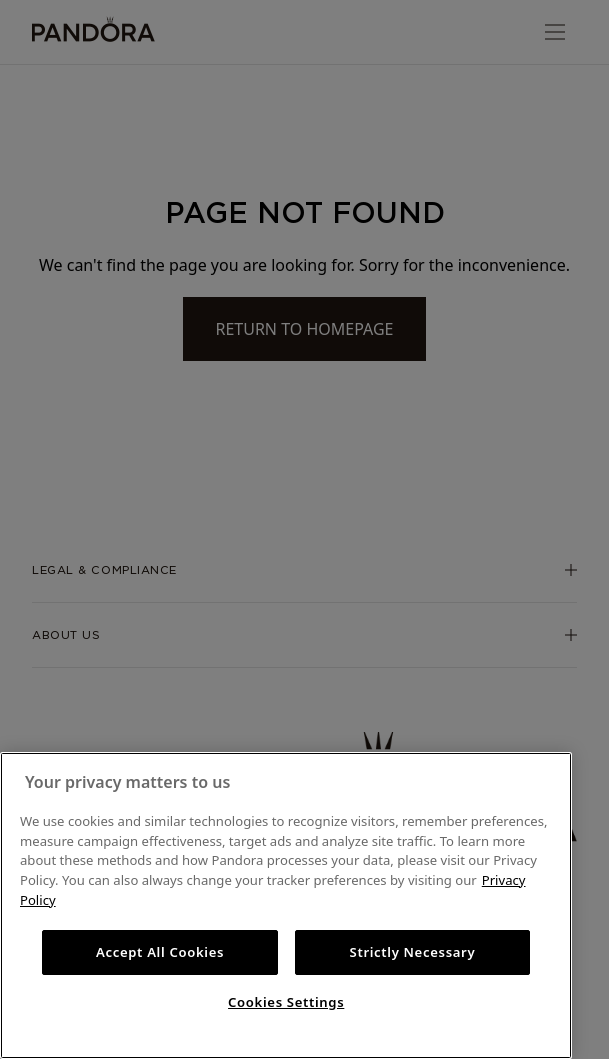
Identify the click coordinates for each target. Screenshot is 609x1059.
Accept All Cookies (160, 952)
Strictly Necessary (413, 952)
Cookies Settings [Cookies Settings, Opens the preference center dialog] (286, 1002)
